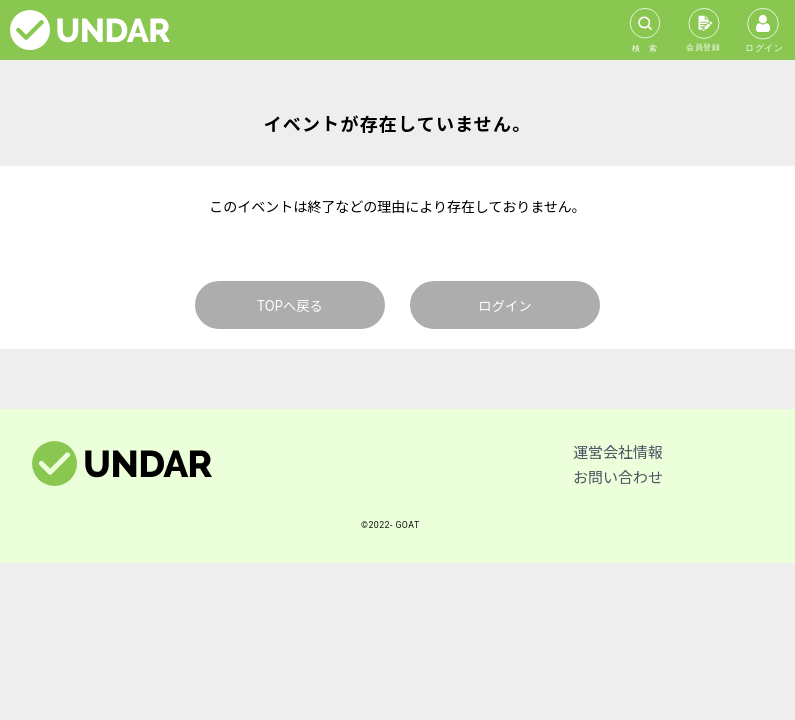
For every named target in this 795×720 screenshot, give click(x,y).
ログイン (504, 305)
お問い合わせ (618, 476)
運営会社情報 (618, 451)
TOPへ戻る (290, 305)
